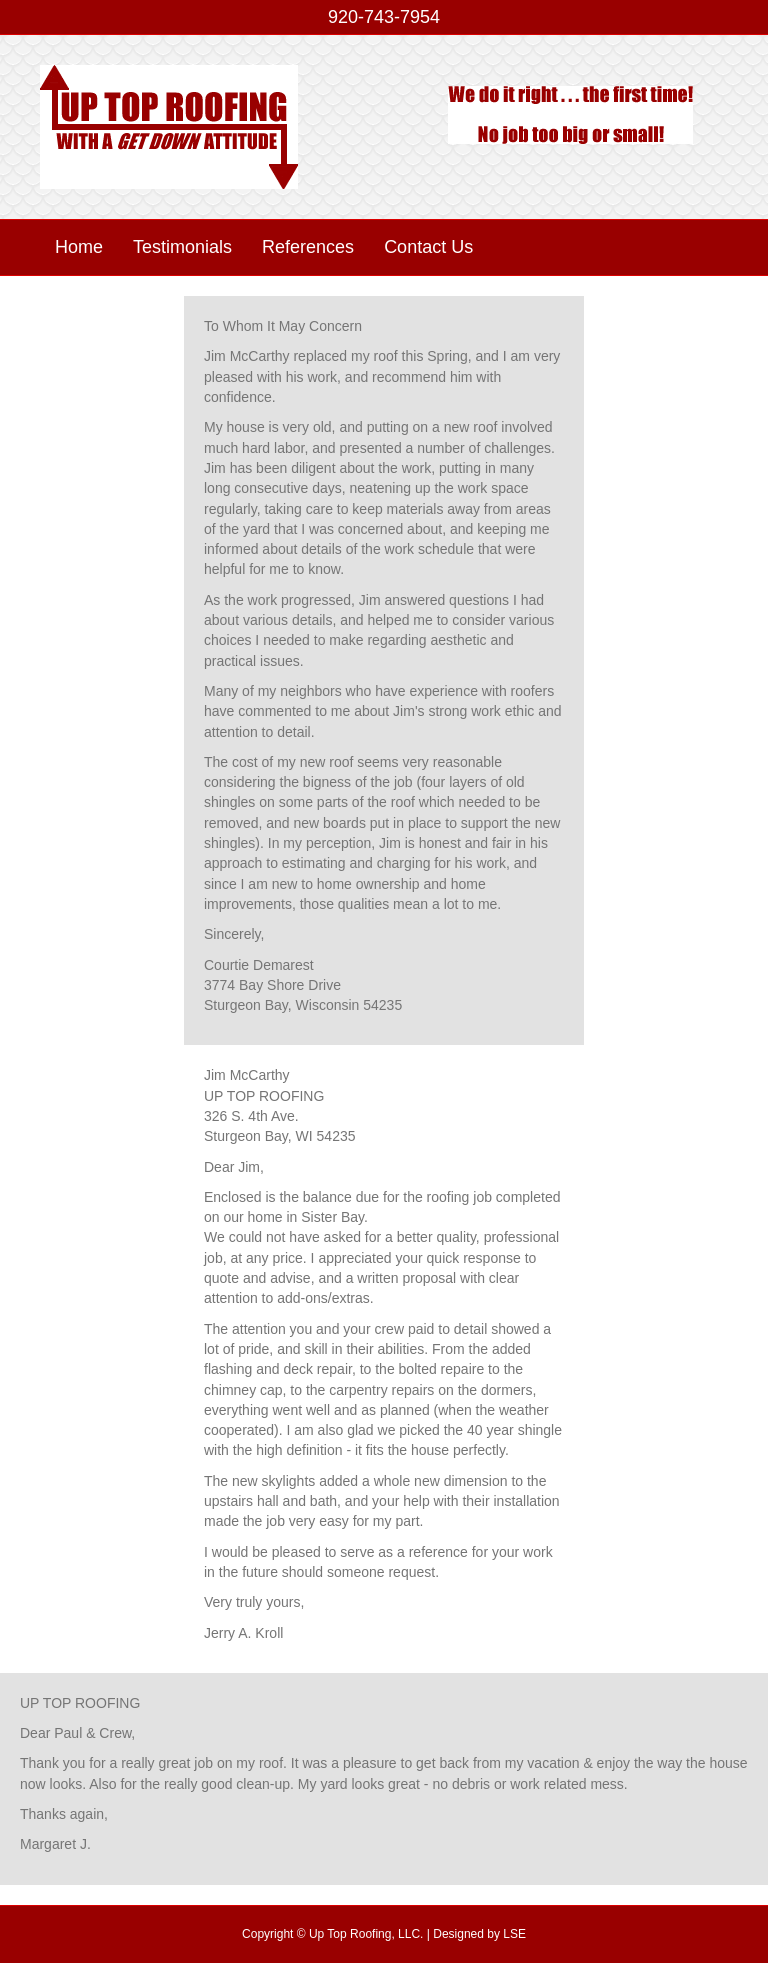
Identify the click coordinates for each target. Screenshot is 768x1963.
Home (79, 247)
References (308, 247)
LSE (514, 1934)
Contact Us (428, 247)
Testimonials (182, 247)
